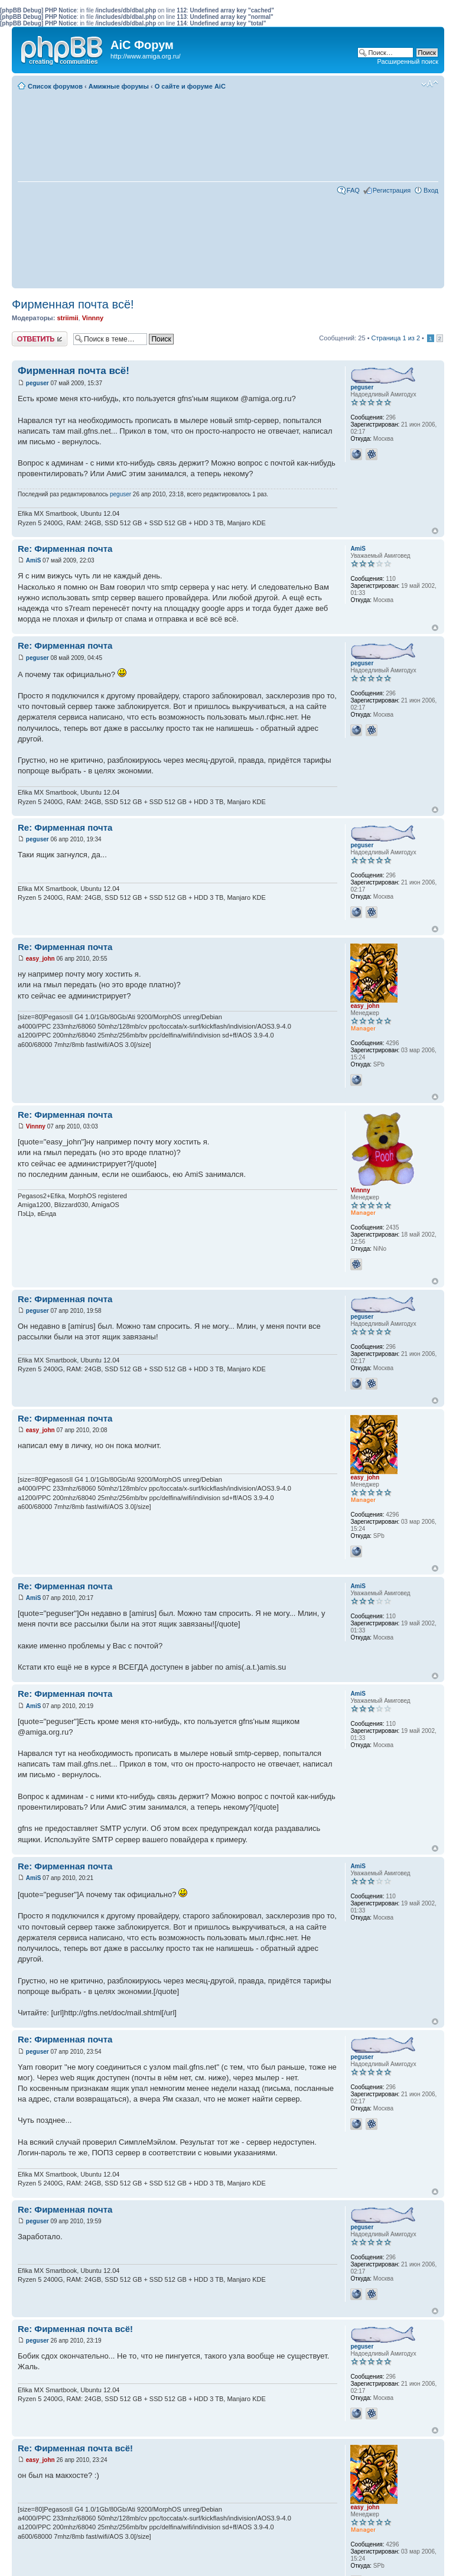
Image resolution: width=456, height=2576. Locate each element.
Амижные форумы (119, 86)
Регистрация (392, 190)
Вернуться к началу (435, 531)
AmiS (33, 560)
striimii (67, 317)
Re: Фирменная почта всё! (75, 2329)
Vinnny (92, 317)
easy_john (40, 958)
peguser (37, 383)
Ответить (39, 338)
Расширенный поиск (407, 61)
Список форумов (55, 86)
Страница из (396, 337)
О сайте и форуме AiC (190, 86)
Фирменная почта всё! (73, 304)
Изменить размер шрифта (429, 84)
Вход (431, 190)
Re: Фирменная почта (65, 549)
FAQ (353, 190)
